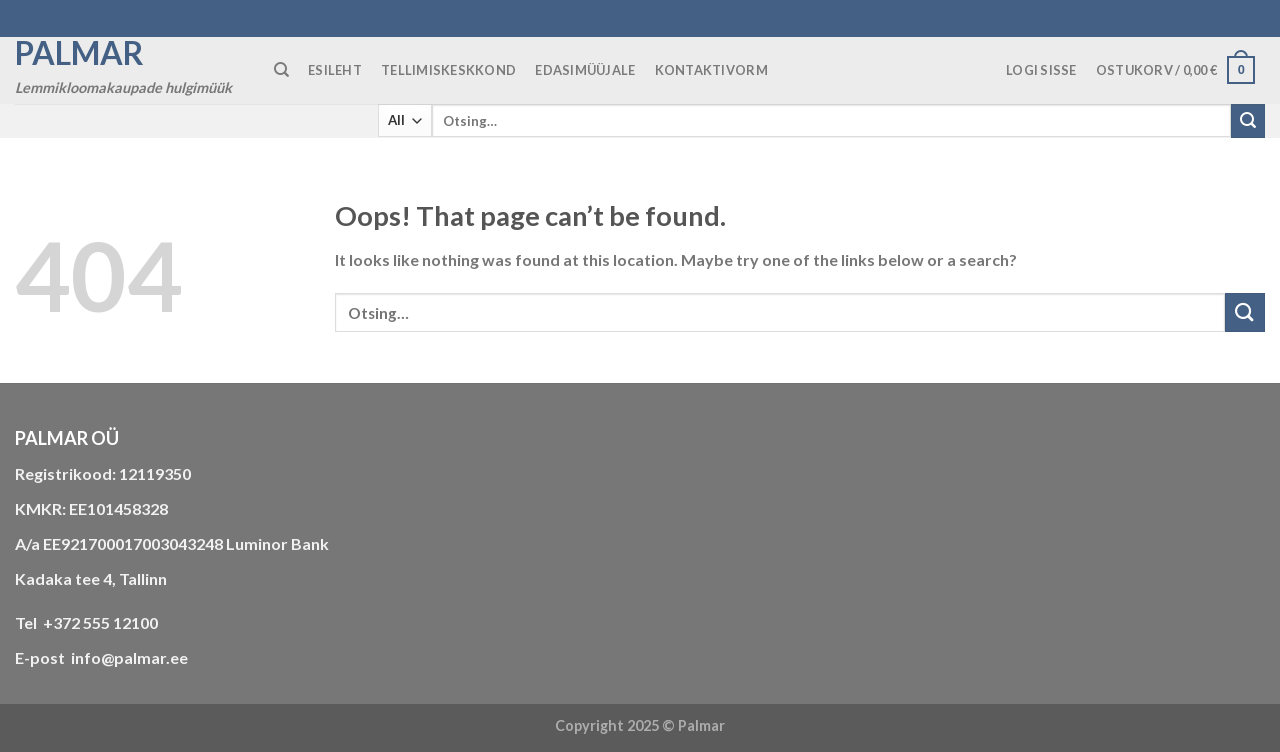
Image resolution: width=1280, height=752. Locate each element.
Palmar (79, 53)
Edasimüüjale (585, 70)
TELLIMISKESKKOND (448, 70)
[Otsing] (281, 70)
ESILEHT (335, 70)
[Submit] (1248, 121)
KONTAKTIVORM (711, 70)
